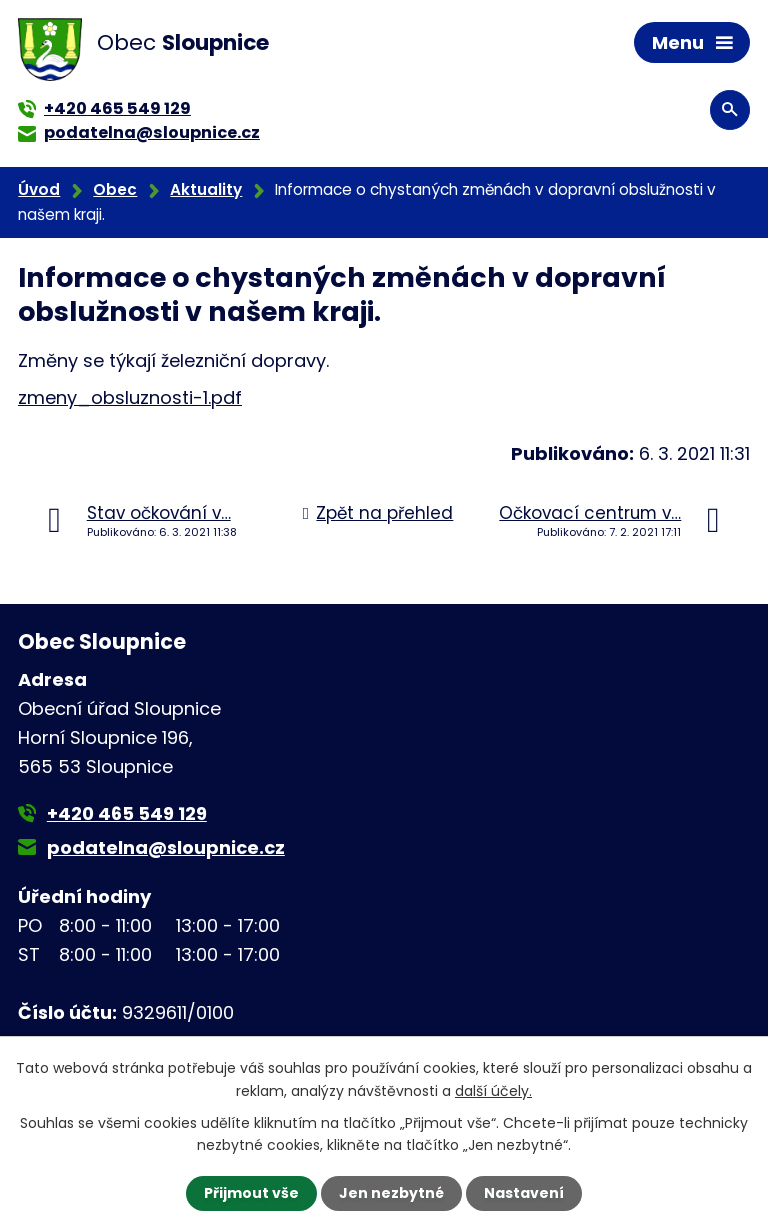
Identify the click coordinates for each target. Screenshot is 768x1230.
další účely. (493, 1090)
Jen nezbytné (391, 1193)
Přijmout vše (251, 1193)
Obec (115, 189)
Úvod (39, 189)
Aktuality (206, 189)
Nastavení (524, 1193)
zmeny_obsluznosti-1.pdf (130, 397)
